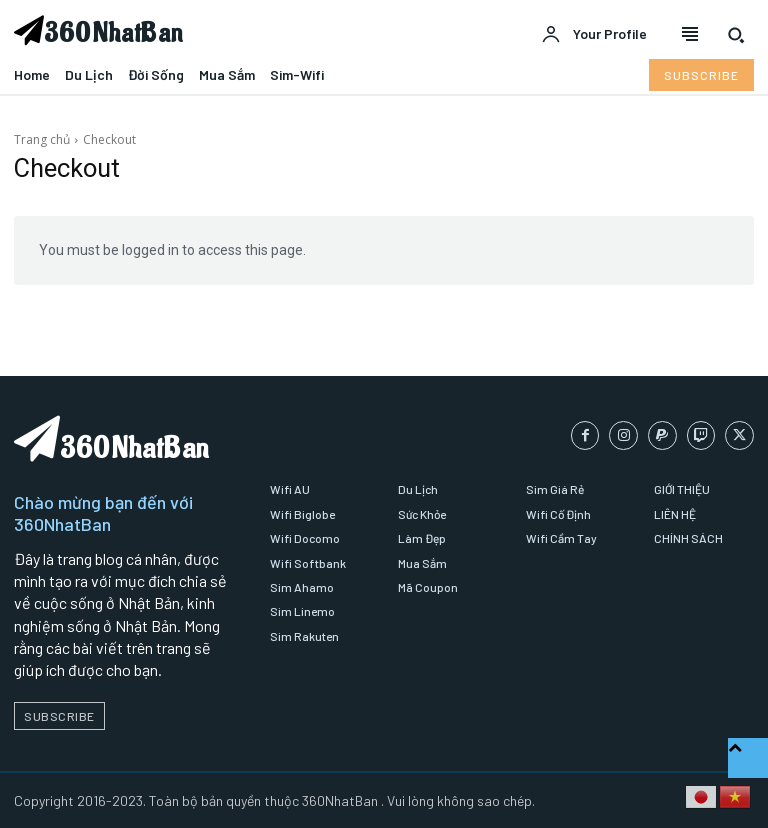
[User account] (594, 35)
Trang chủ (42, 139)
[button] (736, 35)
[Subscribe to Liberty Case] (701, 75)
